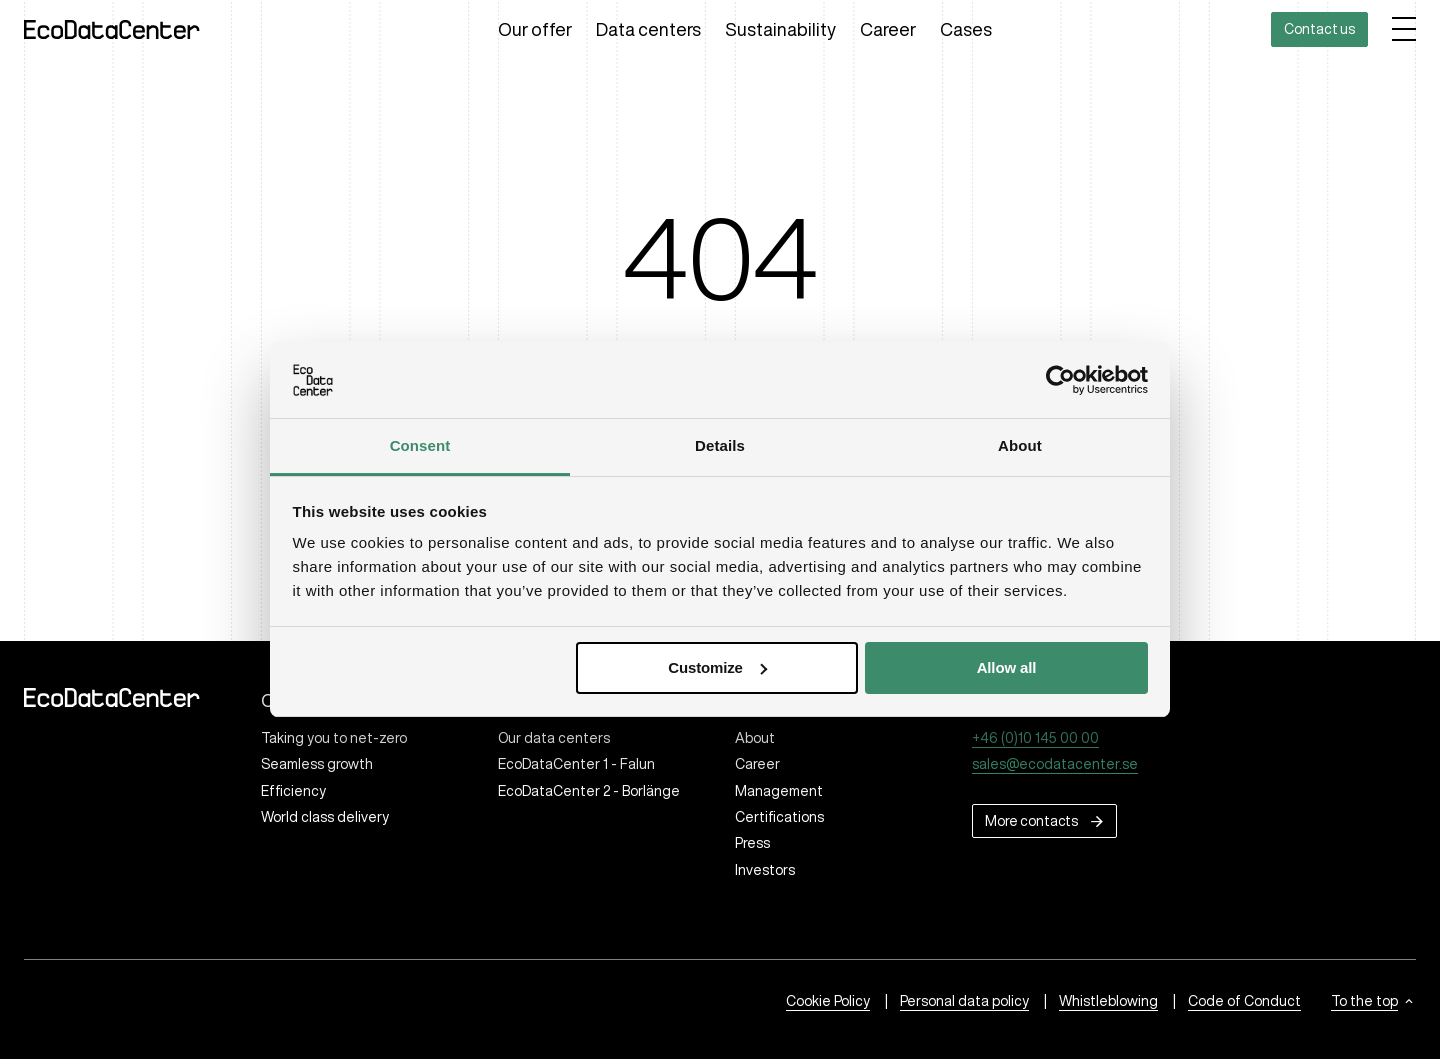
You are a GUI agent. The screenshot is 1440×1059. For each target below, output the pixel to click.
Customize (717, 667)
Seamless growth (317, 764)
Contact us (1319, 29)
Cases (966, 29)
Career (888, 29)
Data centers (648, 29)
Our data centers (554, 738)
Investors (765, 870)
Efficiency (293, 791)
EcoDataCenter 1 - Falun (576, 764)
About (755, 738)
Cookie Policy (828, 1001)
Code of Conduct (1244, 1001)
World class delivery (325, 817)
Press (752, 843)
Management (779, 791)
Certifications (779, 817)
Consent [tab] (420, 445)
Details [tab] (720, 445)
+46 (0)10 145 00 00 (1035, 738)
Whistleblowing (1108, 1001)
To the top (1364, 1001)
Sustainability (780, 29)
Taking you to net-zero (334, 738)
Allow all (1007, 667)
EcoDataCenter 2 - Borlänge (589, 791)
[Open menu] (1404, 29)
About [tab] (1020, 445)
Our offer (535, 29)
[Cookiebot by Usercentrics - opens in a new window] (1060, 380)
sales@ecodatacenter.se (1055, 764)
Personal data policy (964, 1001)
